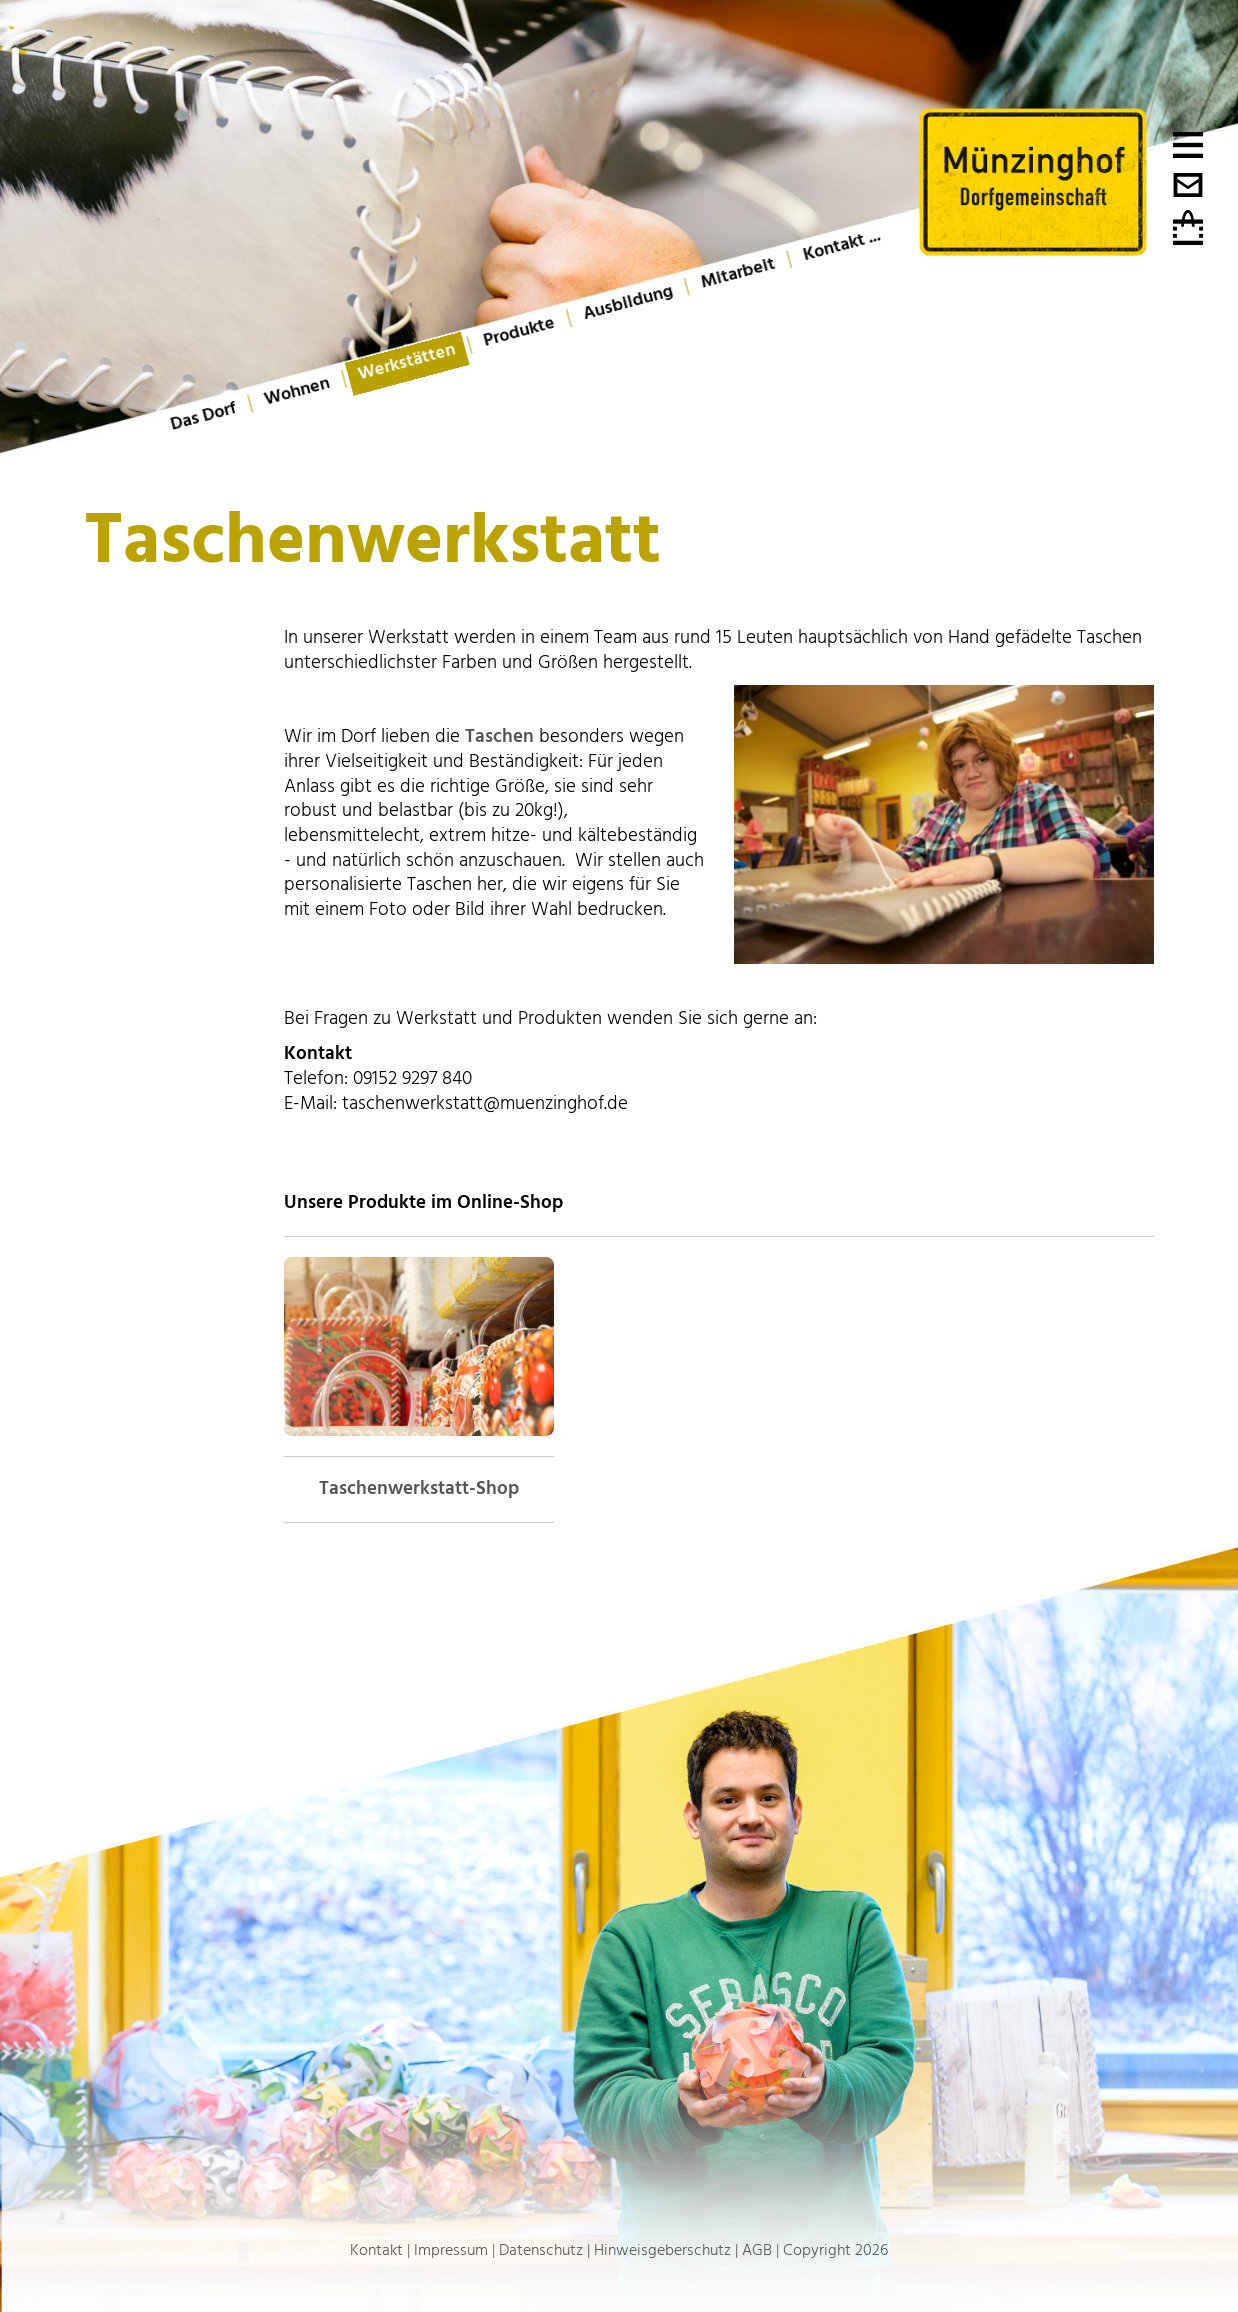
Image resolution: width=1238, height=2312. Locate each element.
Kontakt (376, 2250)
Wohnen (296, 391)
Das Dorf (203, 416)
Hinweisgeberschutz (662, 2250)
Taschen (499, 736)
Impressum (451, 2250)
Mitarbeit (738, 273)
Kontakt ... (841, 245)
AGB (757, 2250)
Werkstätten (406, 361)
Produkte (519, 332)
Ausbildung (628, 302)
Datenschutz (541, 2250)
